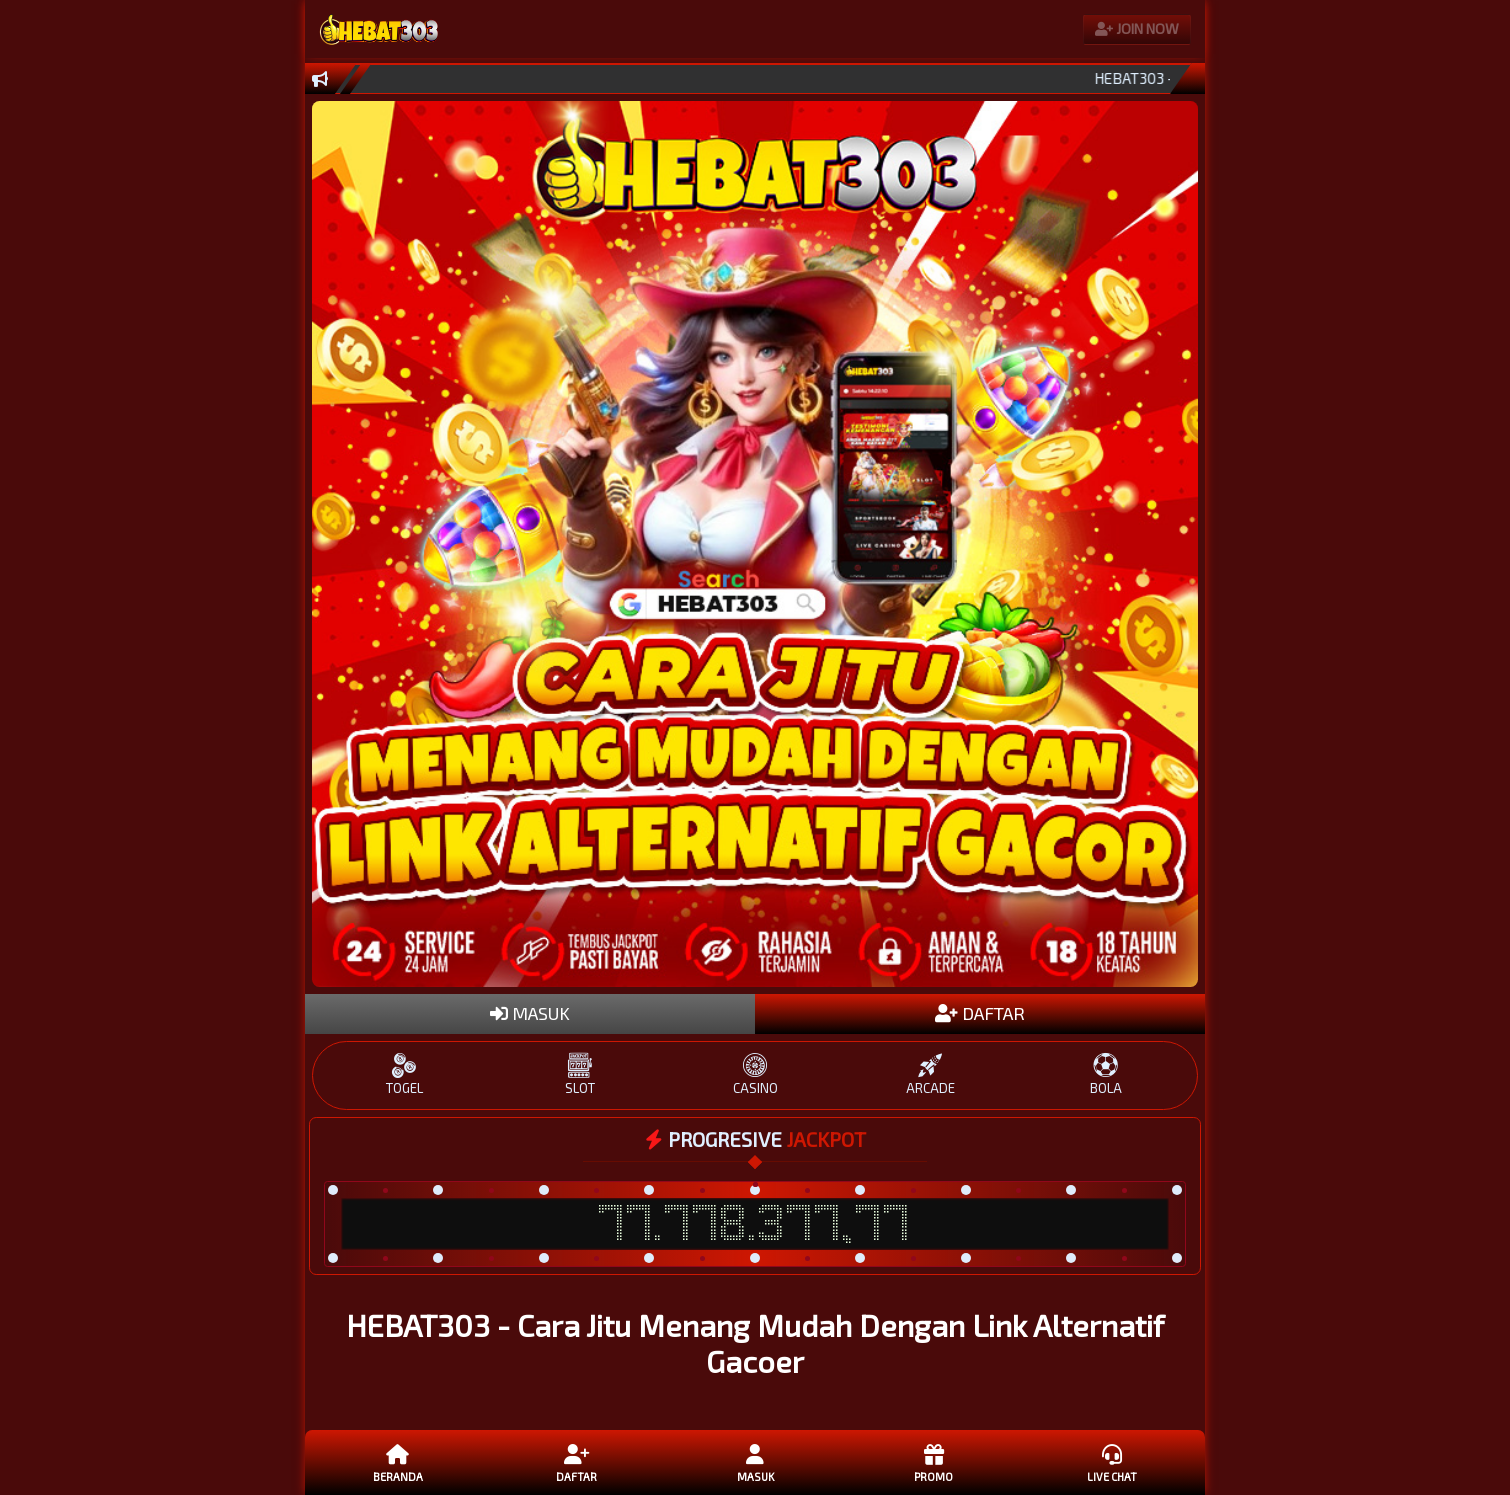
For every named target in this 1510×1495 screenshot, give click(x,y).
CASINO (754, 1074)
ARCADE (930, 1074)
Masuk (755, 1462)
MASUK (530, 1013)
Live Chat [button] (1112, 1462)
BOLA (1105, 1074)
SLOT (579, 1074)
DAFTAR (980, 1013)
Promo (933, 1462)
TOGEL (404, 1074)
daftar (576, 1462)
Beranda (398, 1462)
